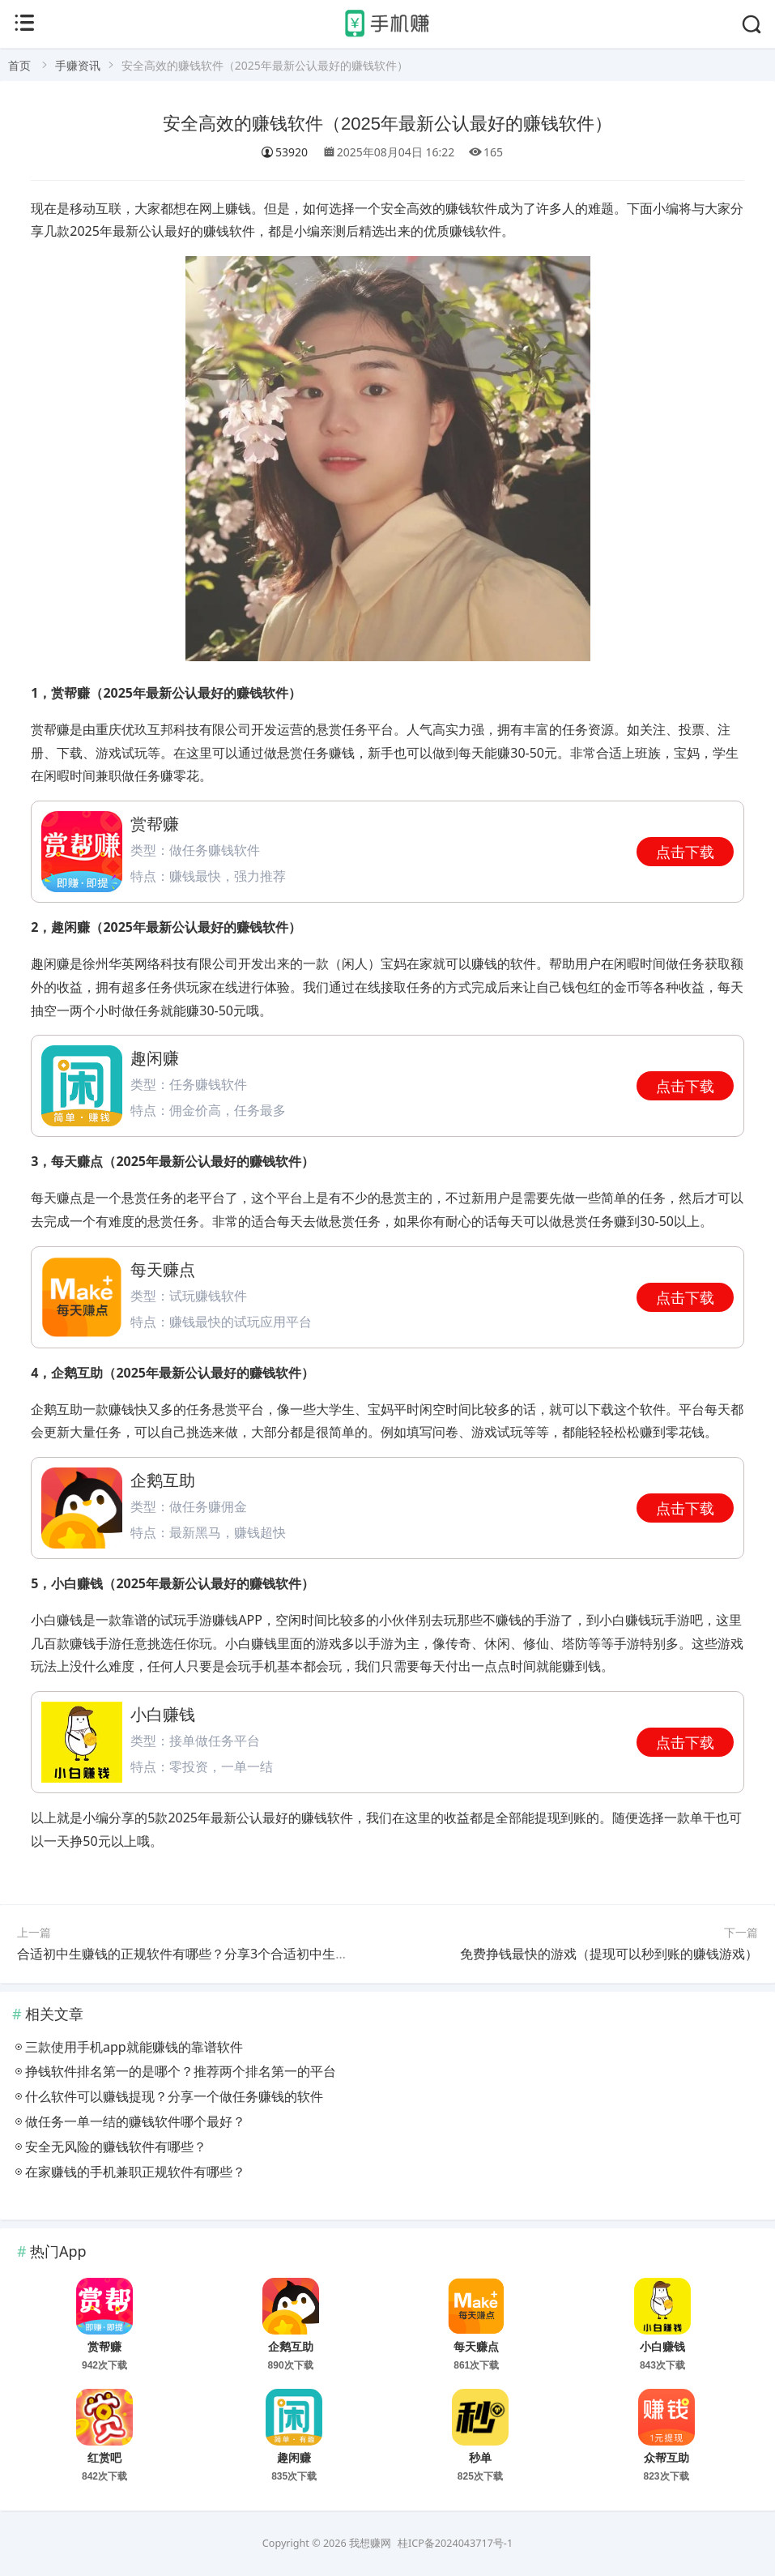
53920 (284, 152)
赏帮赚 (104, 2346)
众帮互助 (666, 2457)
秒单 (480, 2457)
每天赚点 (476, 2346)
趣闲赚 (294, 2457)
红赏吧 (104, 2457)
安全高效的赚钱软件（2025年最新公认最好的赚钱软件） (387, 123)
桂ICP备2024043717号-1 (455, 2543)
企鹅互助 (290, 2346)
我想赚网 (370, 2543)
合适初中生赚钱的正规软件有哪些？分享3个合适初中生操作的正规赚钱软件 (234, 1954)
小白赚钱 (662, 2346)
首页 (19, 65)
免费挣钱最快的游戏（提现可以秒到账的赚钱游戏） (609, 1954)
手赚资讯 (77, 65)
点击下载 (685, 851)
